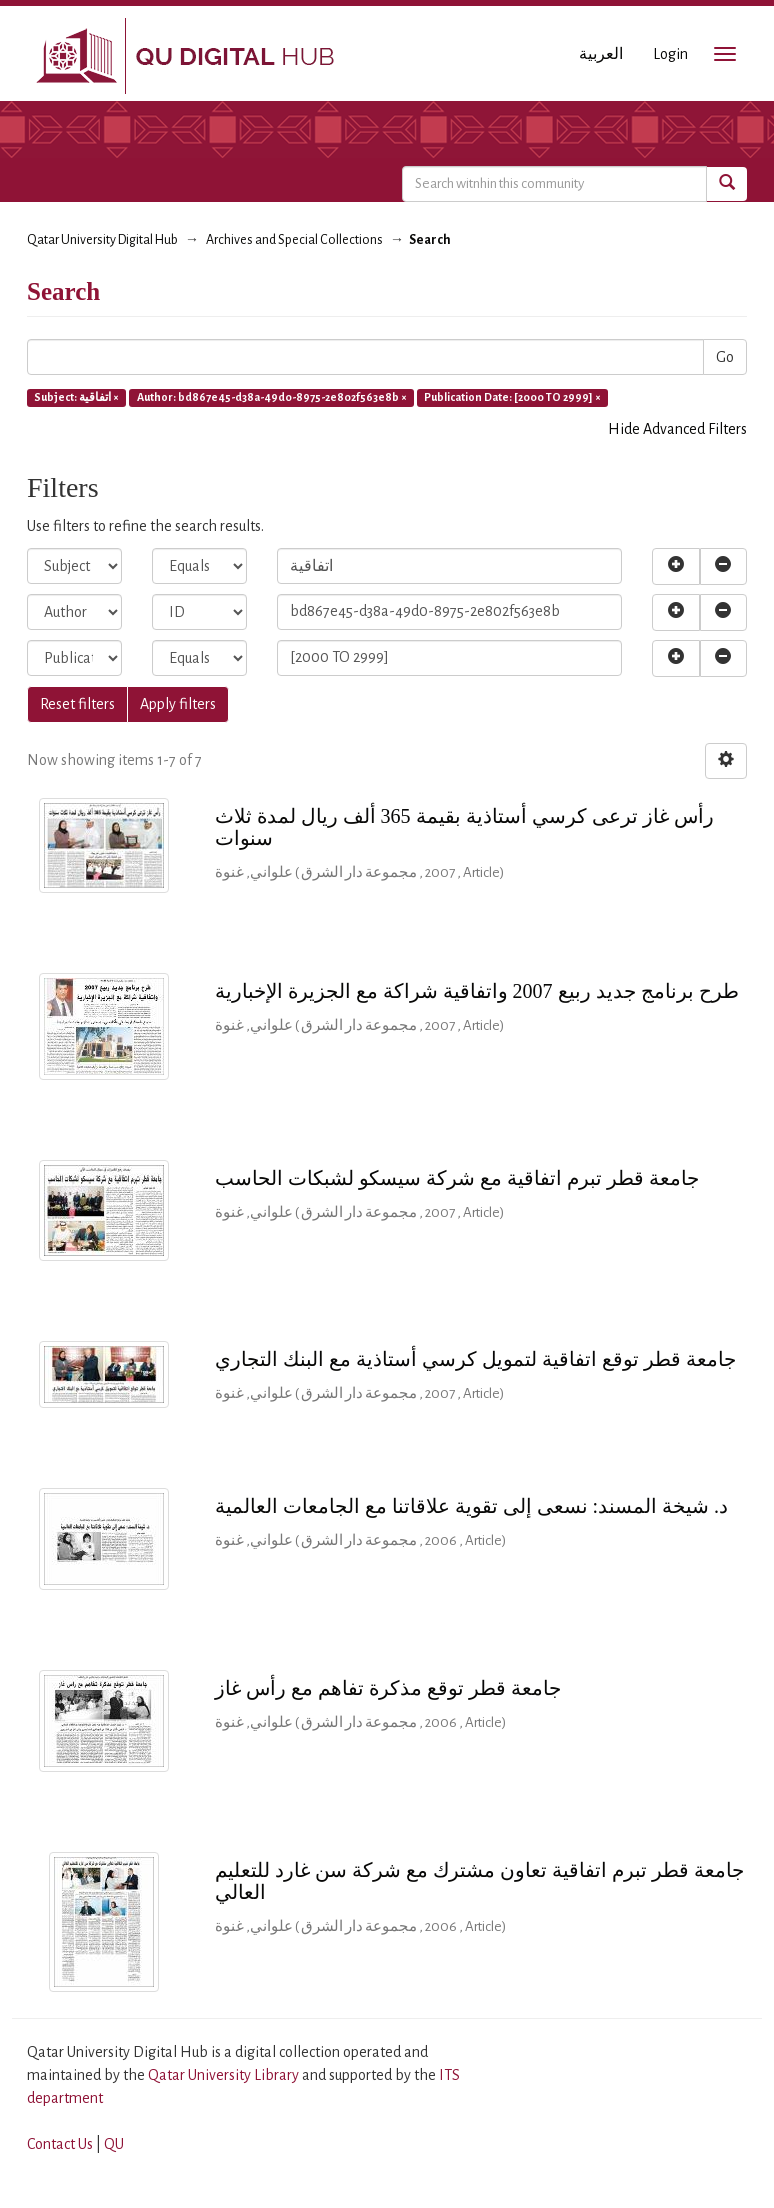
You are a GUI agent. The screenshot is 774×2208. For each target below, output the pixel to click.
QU (114, 2144)
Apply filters (178, 704)
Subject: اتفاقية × (76, 397)
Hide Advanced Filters (677, 429)
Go (725, 357)
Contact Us (60, 2144)
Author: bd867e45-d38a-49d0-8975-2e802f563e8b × (272, 397)
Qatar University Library (225, 2075)
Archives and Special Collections (294, 240)
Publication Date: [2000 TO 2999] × (512, 397)
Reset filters (77, 704)
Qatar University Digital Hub (102, 240)
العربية (601, 54)
